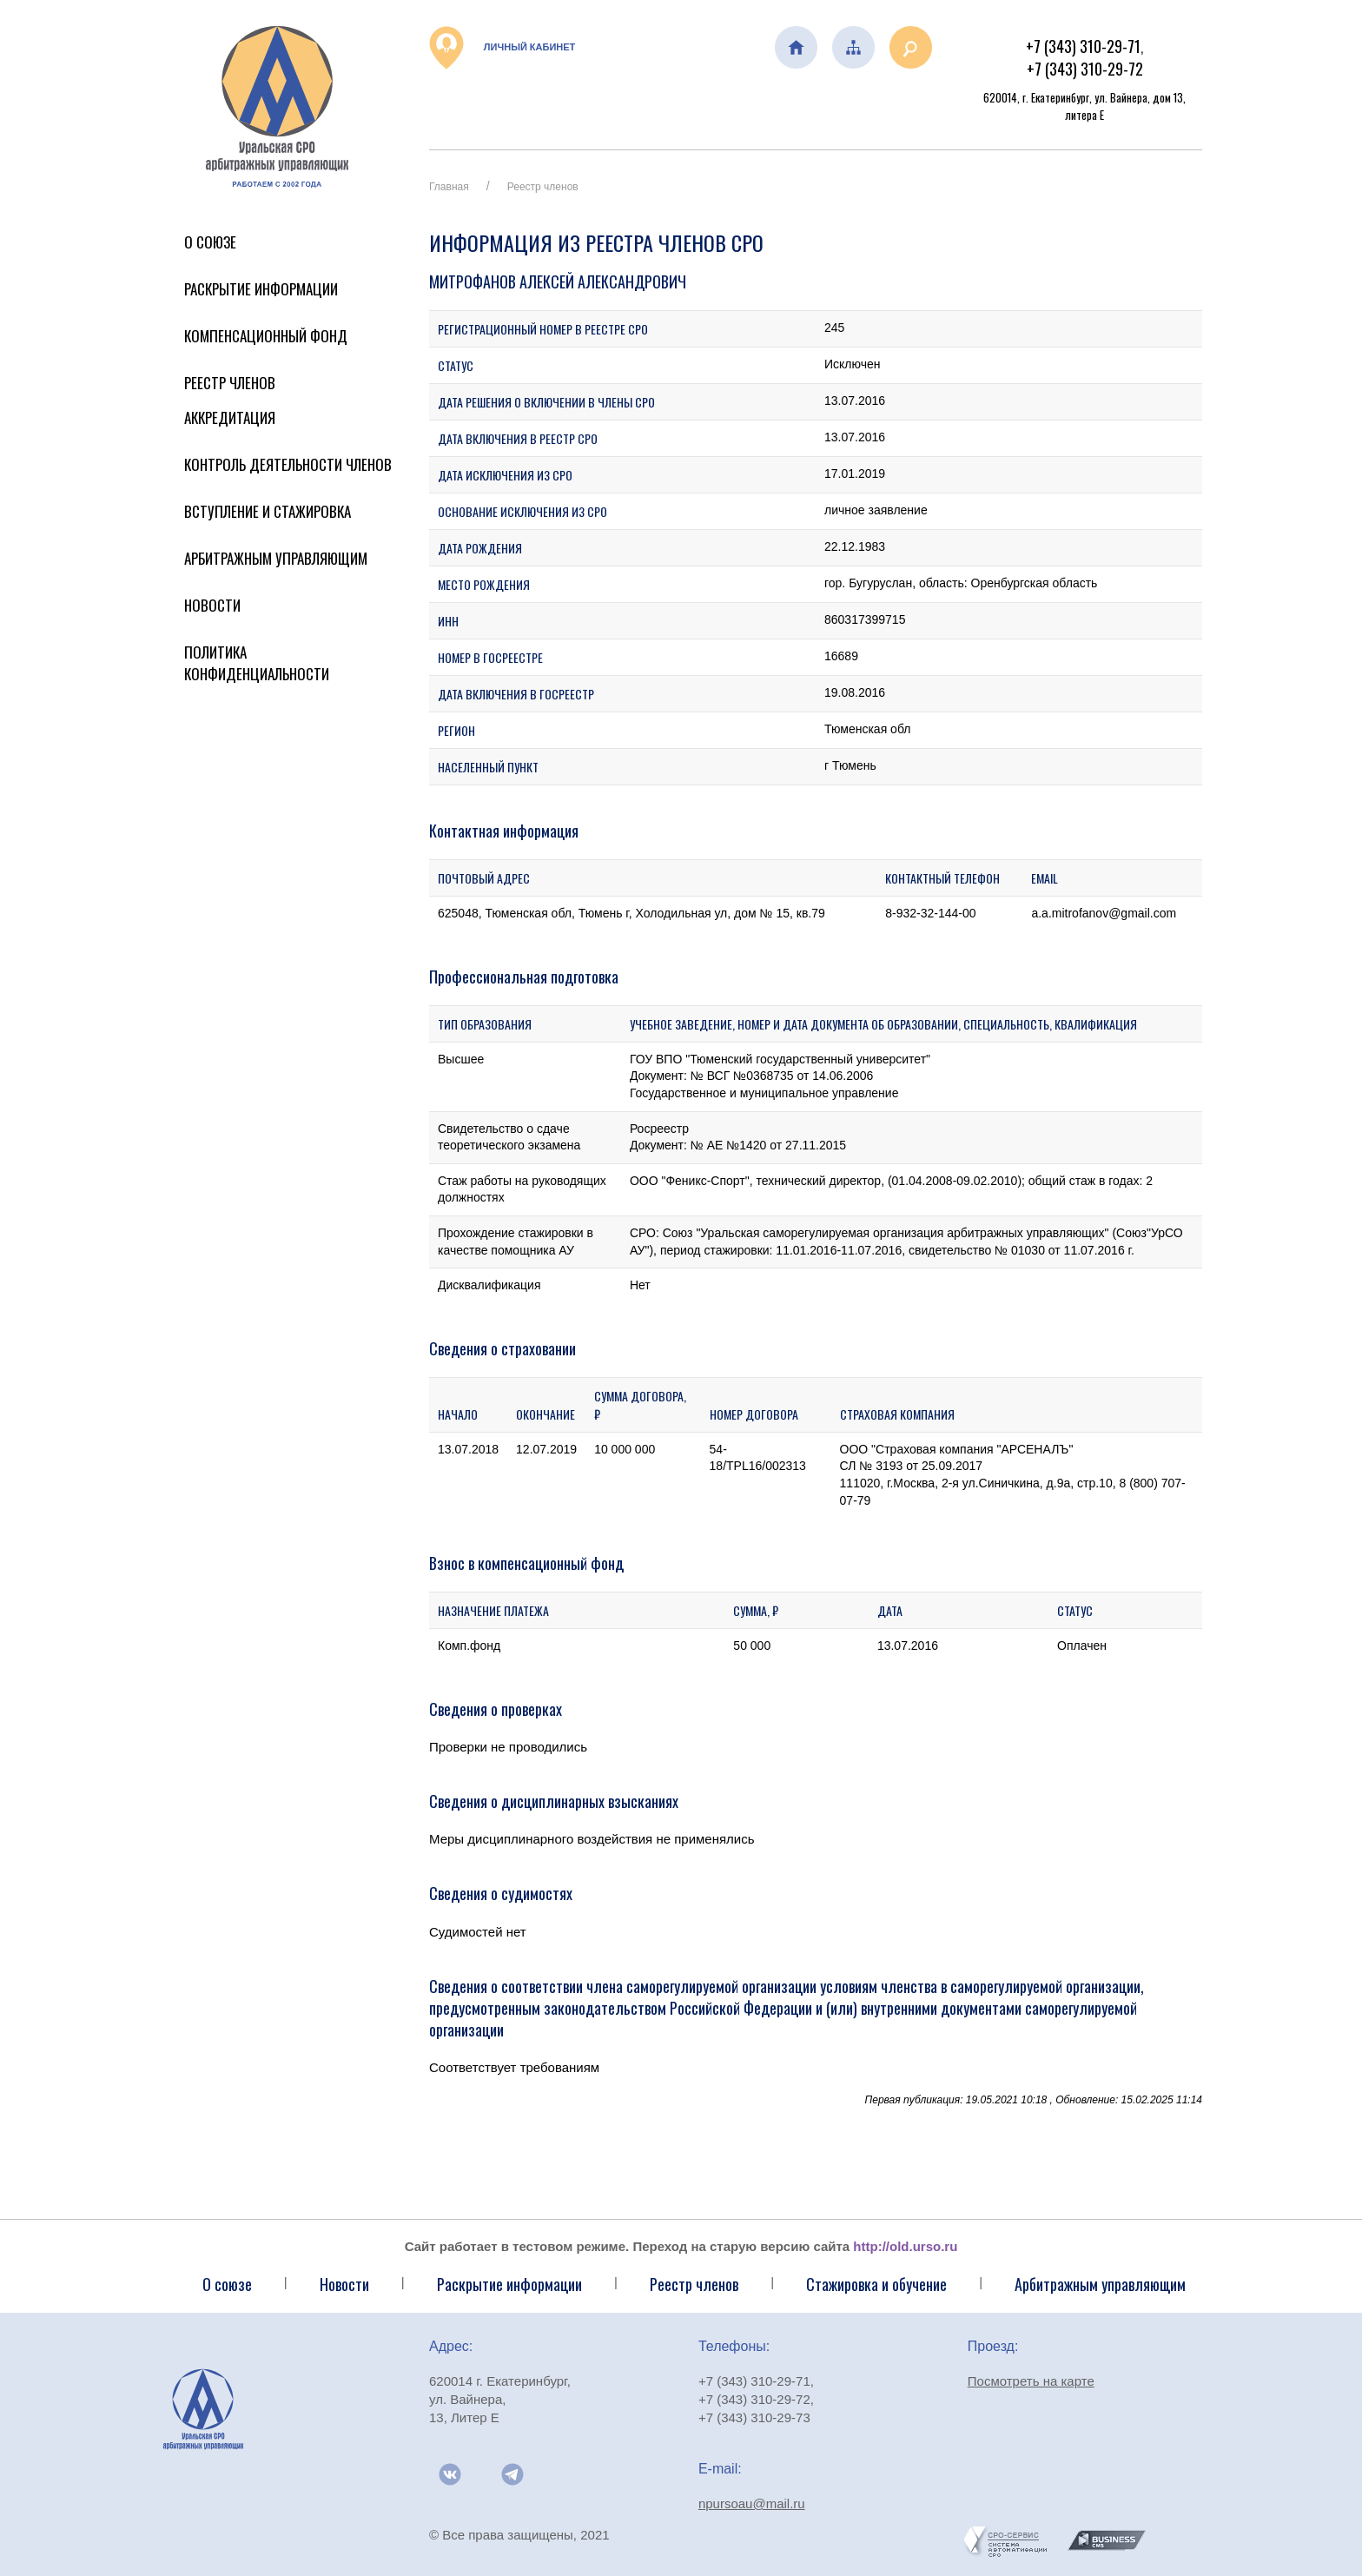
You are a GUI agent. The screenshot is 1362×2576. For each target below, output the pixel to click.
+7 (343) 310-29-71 (1083, 46)
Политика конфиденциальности (256, 663)
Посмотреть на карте (1031, 2381)
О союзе (227, 2284)
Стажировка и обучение (876, 2284)
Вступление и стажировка (267, 511)
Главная (449, 187)
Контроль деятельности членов (288, 464)
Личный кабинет (502, 48)
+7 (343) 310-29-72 (1085, 68)
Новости (212, 605)
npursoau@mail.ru (751, 2503)
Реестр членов (229, 383)
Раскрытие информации (261, 289)
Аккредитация (229, 417)
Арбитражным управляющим (275, 558)
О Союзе (210, 242)
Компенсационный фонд (265, 336)
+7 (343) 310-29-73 (754, 2417)
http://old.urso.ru (905, 2246)
